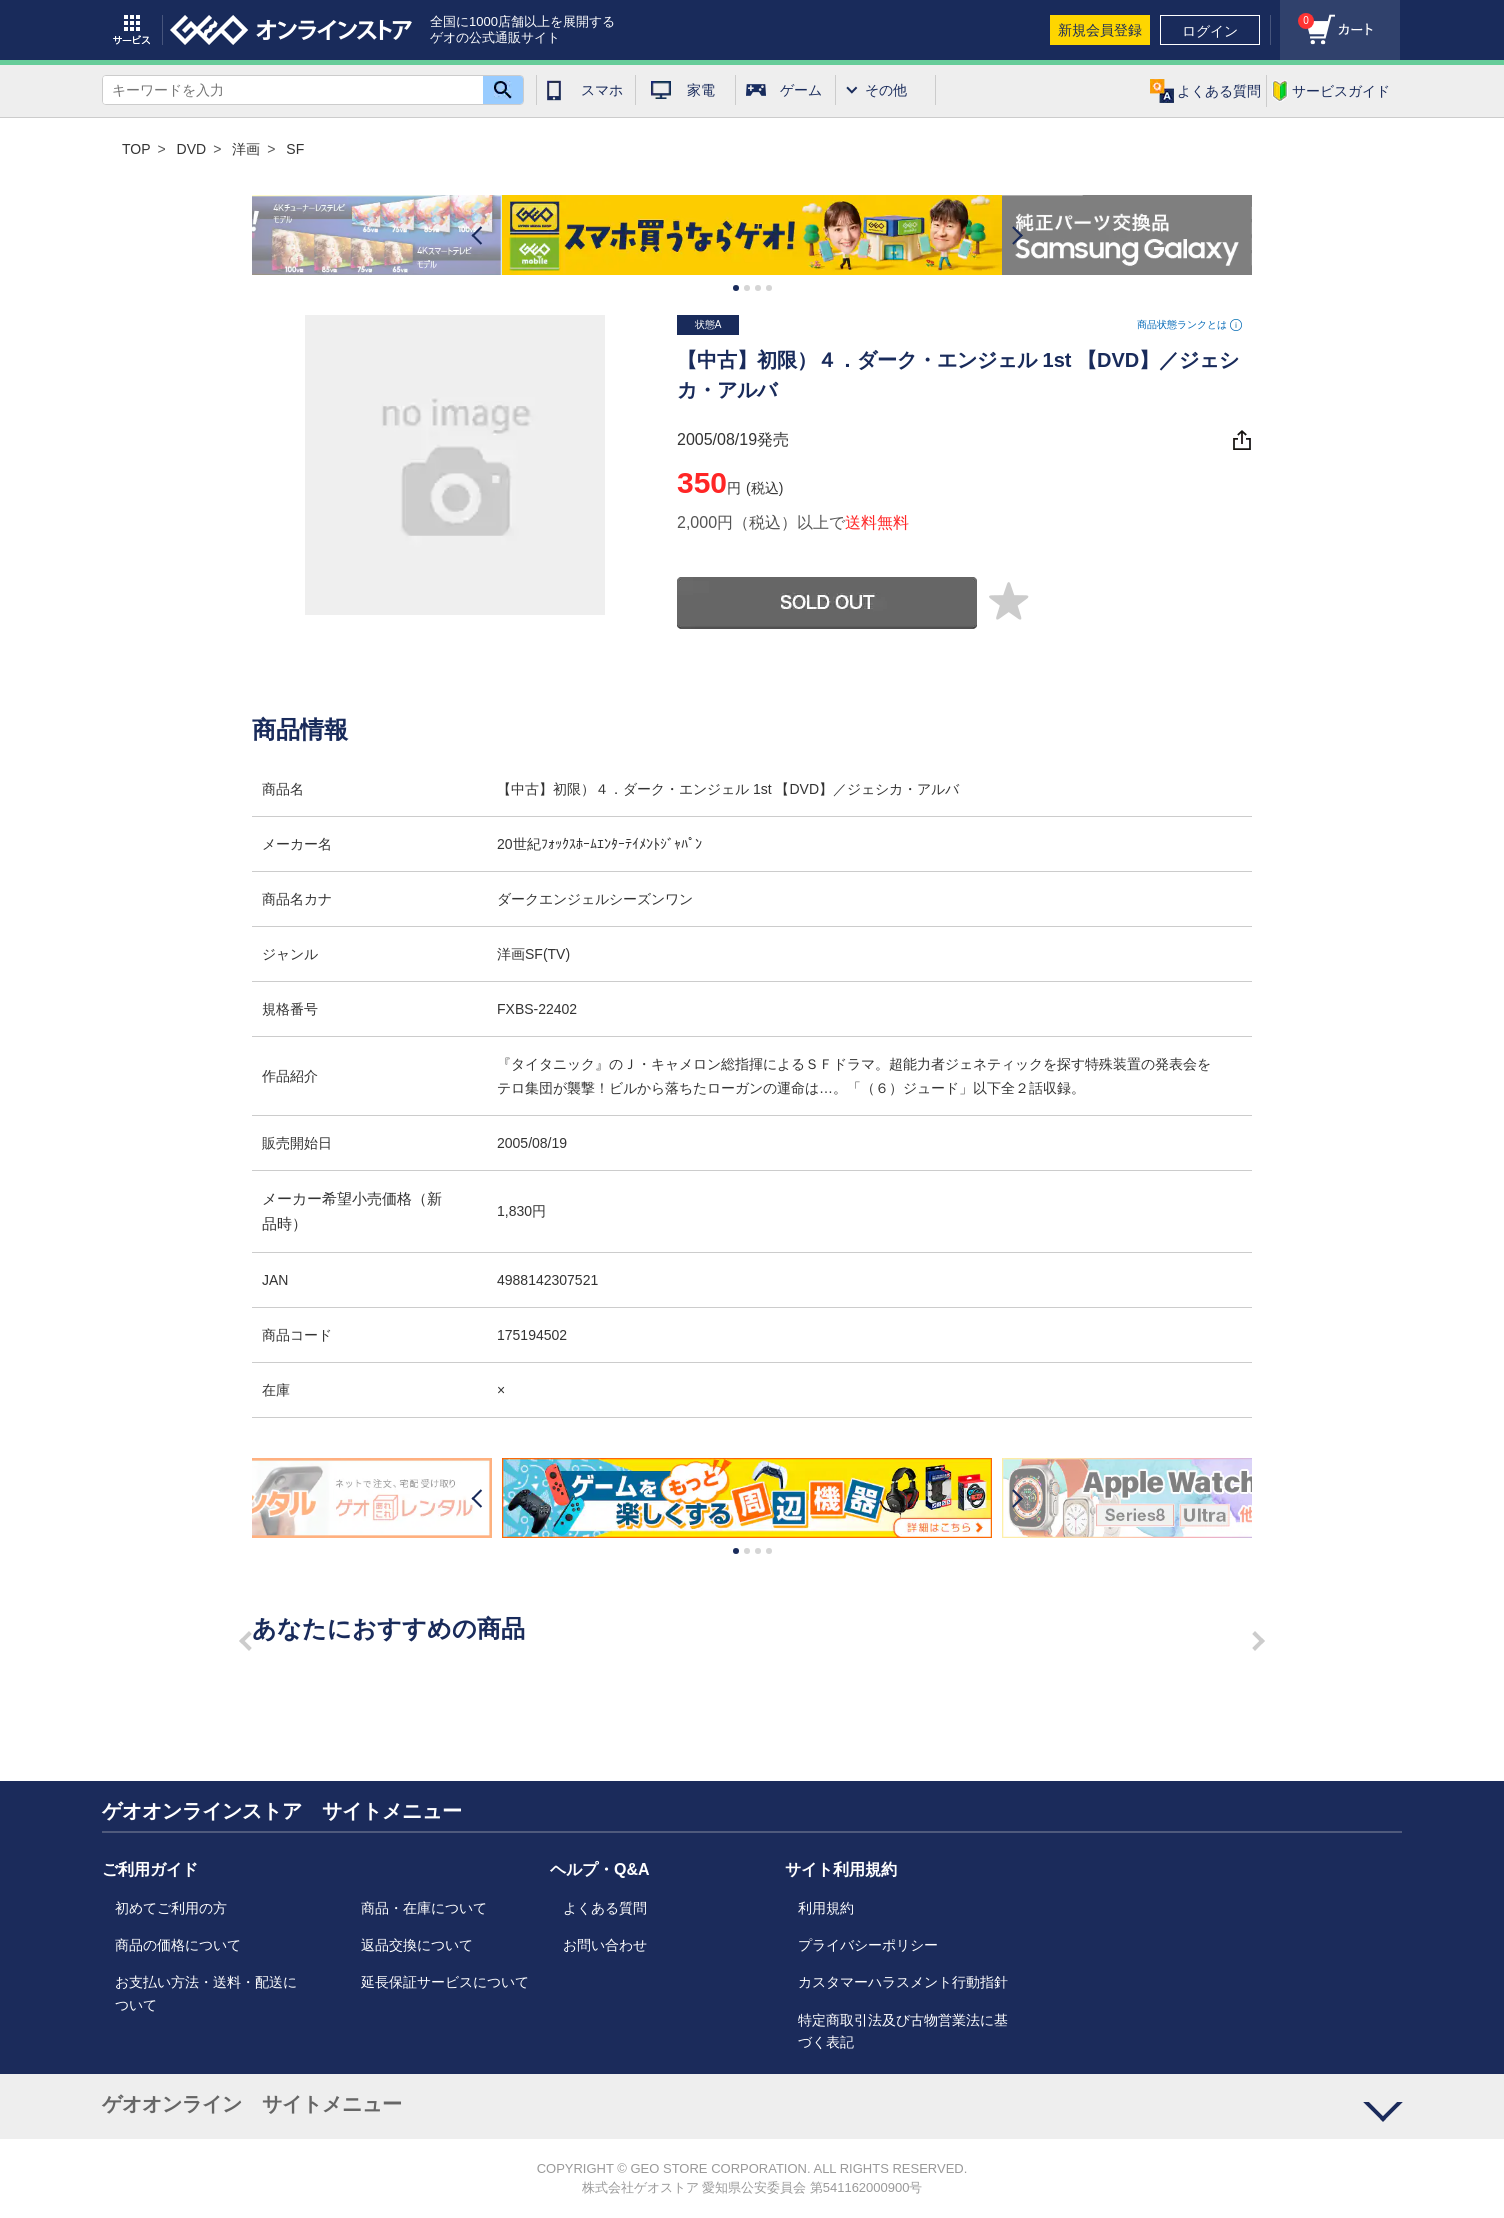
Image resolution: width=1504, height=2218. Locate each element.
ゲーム (801, 90)
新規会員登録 (1100, 30)
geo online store (291, 30)
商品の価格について (178, 1945)
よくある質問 (605, 1908)
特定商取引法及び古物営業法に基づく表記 (903, 2031)
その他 (886, 90)
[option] (752, 235)
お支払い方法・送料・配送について (206, 1993)
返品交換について (417, 1945)
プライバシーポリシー (868, 1945)
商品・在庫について (424, 1908)
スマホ (602, 90)
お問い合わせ (605, 1945)
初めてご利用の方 (171, 1908)
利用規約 (826, 1908)
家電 (701, 90)
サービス (132, 30)
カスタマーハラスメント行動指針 (903, 1982)
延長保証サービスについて (445, 1982)
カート (1297, 15)
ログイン (1210, 31)
